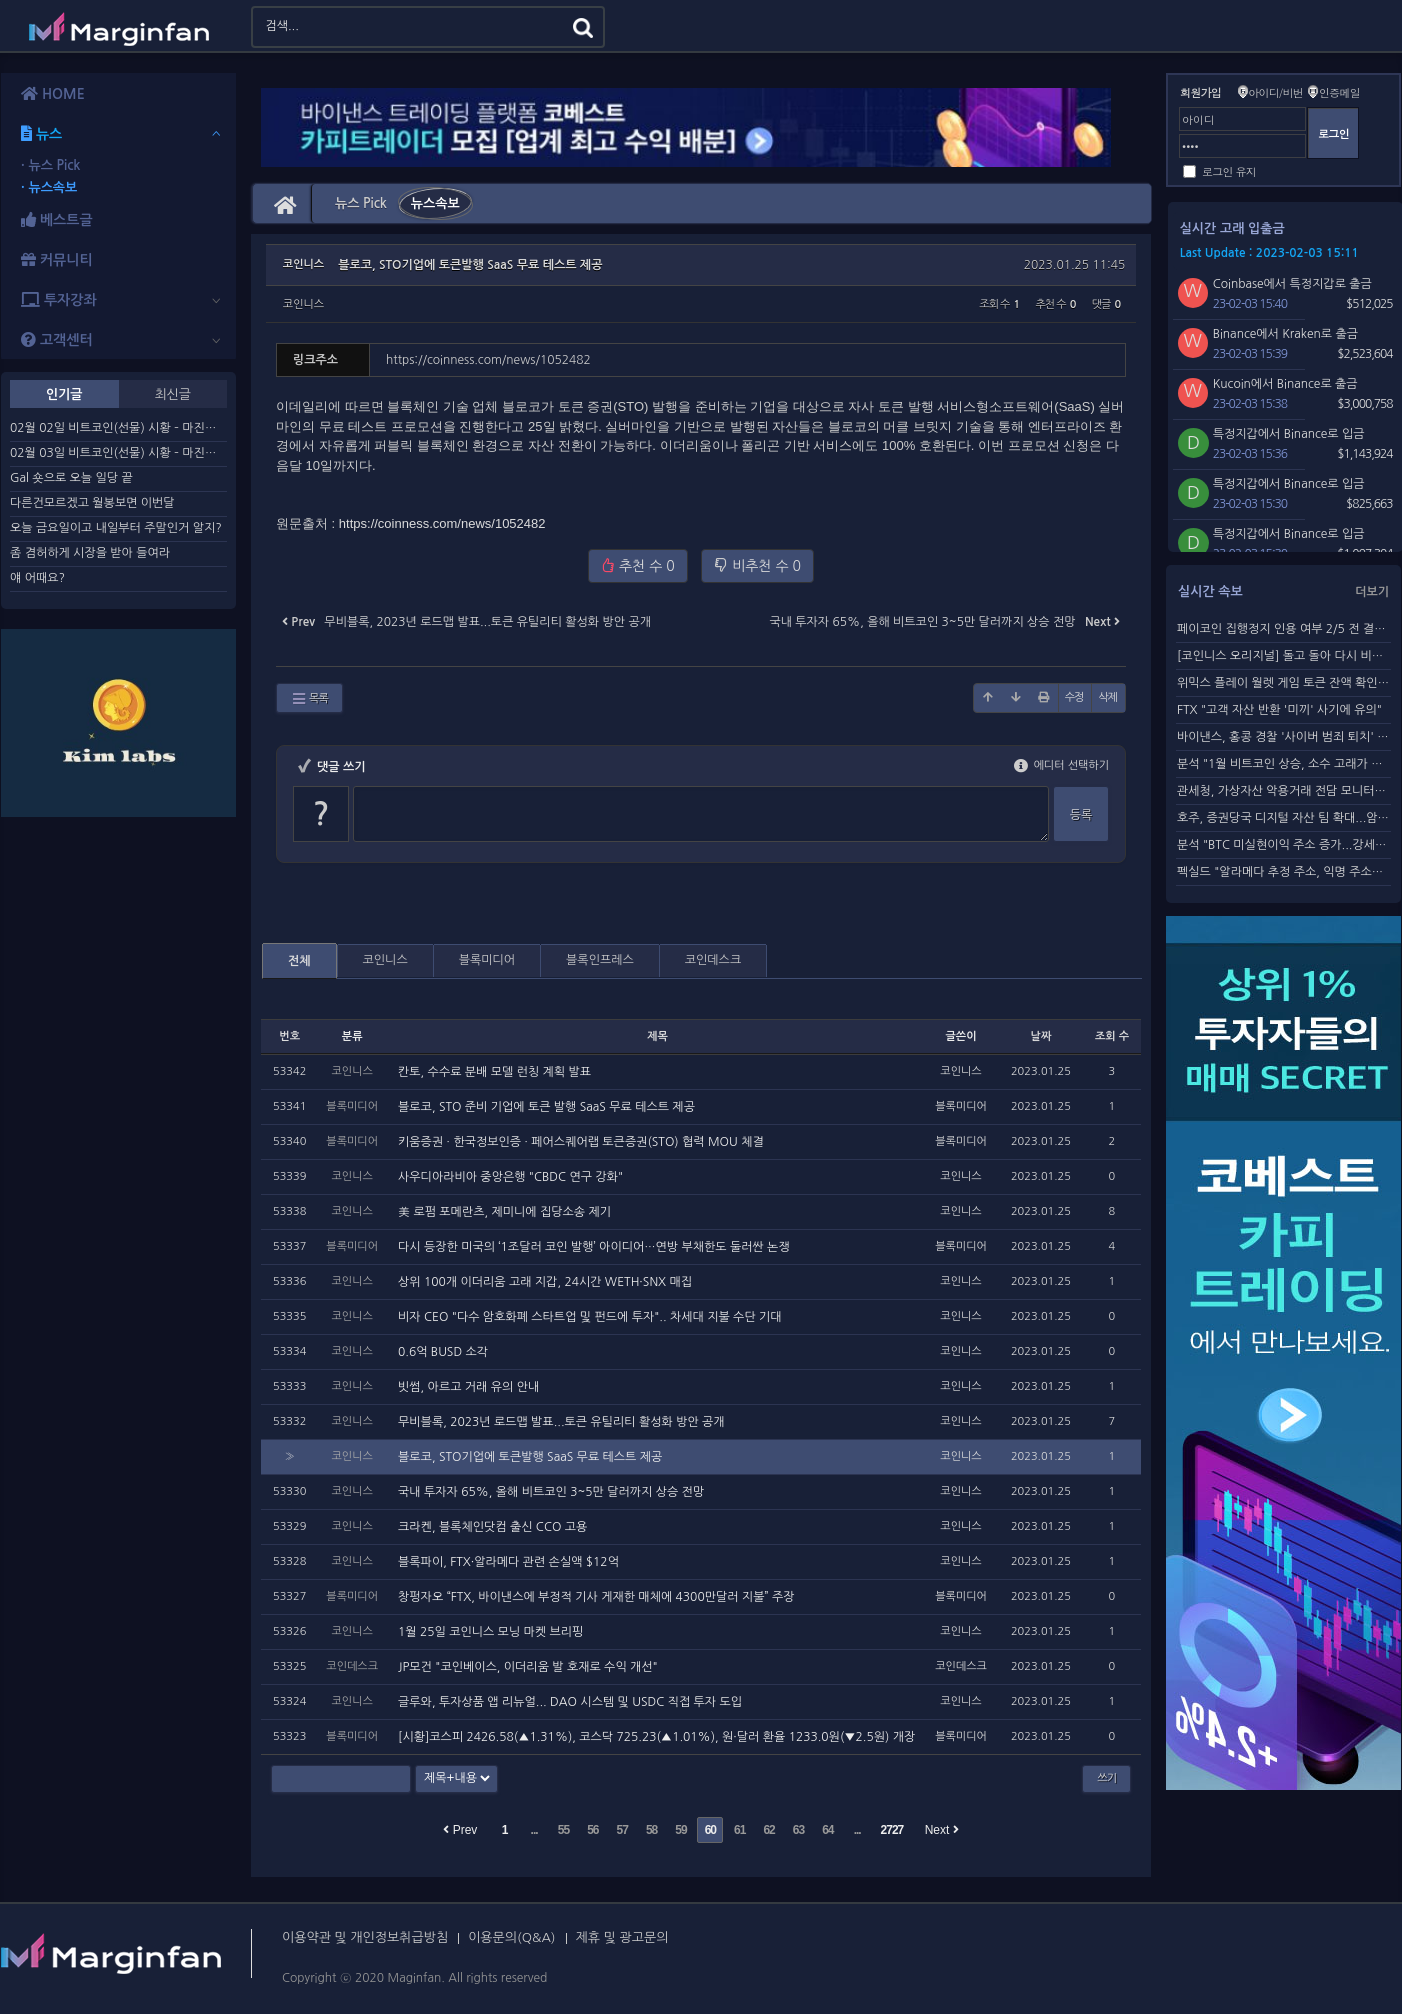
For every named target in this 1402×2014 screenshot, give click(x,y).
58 (651, 1830)
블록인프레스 (600, 960)
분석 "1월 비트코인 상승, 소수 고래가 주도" (1283, 764)
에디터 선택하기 (1061, 765)
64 (827, 1830)
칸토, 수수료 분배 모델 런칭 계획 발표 (494, 1072)
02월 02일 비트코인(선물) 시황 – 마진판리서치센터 (118, 428)
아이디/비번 (1275, 92)
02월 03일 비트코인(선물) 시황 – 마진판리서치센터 (118, 453)
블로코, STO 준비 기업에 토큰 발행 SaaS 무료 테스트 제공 (546, 1107)
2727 (892, 1830)
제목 (657, 1036)
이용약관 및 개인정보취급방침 (365, 1937)
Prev (460, 1830)
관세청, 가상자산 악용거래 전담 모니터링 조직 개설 (1283, 791)
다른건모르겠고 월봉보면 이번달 (92, 503)
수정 (1074, 697)
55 (563, 1830)
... (534, 1830)
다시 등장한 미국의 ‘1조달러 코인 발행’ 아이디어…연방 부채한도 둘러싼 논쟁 (594, 1247)
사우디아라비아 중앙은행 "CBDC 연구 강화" (510, 1177)
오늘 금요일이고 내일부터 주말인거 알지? (116, 528)
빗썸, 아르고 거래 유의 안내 (468, 1387)
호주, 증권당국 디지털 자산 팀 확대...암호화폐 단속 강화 (1283, 818)
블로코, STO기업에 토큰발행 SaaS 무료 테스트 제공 (470, 265)
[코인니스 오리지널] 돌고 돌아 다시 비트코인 (1283, 656)
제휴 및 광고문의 (622, 1937)
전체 (299, 961)
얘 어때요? (37, 578)
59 (680, 1830)
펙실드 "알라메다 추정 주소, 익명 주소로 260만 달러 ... (1283, 872)
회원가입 (1200, 92)
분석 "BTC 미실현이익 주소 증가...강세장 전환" (1283, 845)
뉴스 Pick (361, 203)
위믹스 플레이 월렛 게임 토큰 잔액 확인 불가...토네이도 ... (1283, 683)
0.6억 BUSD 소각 (443, 1352)
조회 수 (1112, 1036)
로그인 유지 (1229, 171)
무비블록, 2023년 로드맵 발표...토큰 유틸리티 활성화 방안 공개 (561, 1422)
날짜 (1041, 1036)
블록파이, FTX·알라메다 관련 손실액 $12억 (508, 1562)
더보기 (1372, 592)
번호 (289, 1036)
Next (942, 1830)
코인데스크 (713, 960)
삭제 (1107, 697)
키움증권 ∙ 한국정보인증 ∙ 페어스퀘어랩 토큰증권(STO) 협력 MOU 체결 (581, 1142)
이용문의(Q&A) (511, 1937)
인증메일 (1339, 92)
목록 (309, 699)
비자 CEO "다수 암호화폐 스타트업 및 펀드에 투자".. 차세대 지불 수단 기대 (590, 1317)
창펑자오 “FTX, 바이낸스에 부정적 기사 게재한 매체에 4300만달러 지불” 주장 (596, 1597)
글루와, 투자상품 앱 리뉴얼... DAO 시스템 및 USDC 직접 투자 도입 (570, 1702)
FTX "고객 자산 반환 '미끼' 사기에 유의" (1279, 710)
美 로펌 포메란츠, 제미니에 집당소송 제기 (504, 1212)
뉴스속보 (435, 203)
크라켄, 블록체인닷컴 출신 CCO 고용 (492, 1527)
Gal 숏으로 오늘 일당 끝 (71, 478)
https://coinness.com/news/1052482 (442, 523)
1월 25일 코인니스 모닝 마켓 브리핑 (490, 1632)
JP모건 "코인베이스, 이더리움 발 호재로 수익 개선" (528, 1667)
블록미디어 (487, 960)
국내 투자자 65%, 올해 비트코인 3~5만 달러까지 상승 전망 (551, 1492)
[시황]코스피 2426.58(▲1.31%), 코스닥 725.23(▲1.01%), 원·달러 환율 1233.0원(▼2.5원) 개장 (656, 1737)
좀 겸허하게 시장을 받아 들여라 (90, 553)
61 (739, 1830)
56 (592, 1830)
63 (798, 1830)
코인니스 (303, 304)
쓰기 (1106, 1778)
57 (622, 1830)
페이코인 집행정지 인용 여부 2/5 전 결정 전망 (1283, 629)
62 (768, 1830)
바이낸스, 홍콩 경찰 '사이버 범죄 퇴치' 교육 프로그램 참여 (1283, 737)
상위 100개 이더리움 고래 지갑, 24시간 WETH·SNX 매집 (545, 1282)
